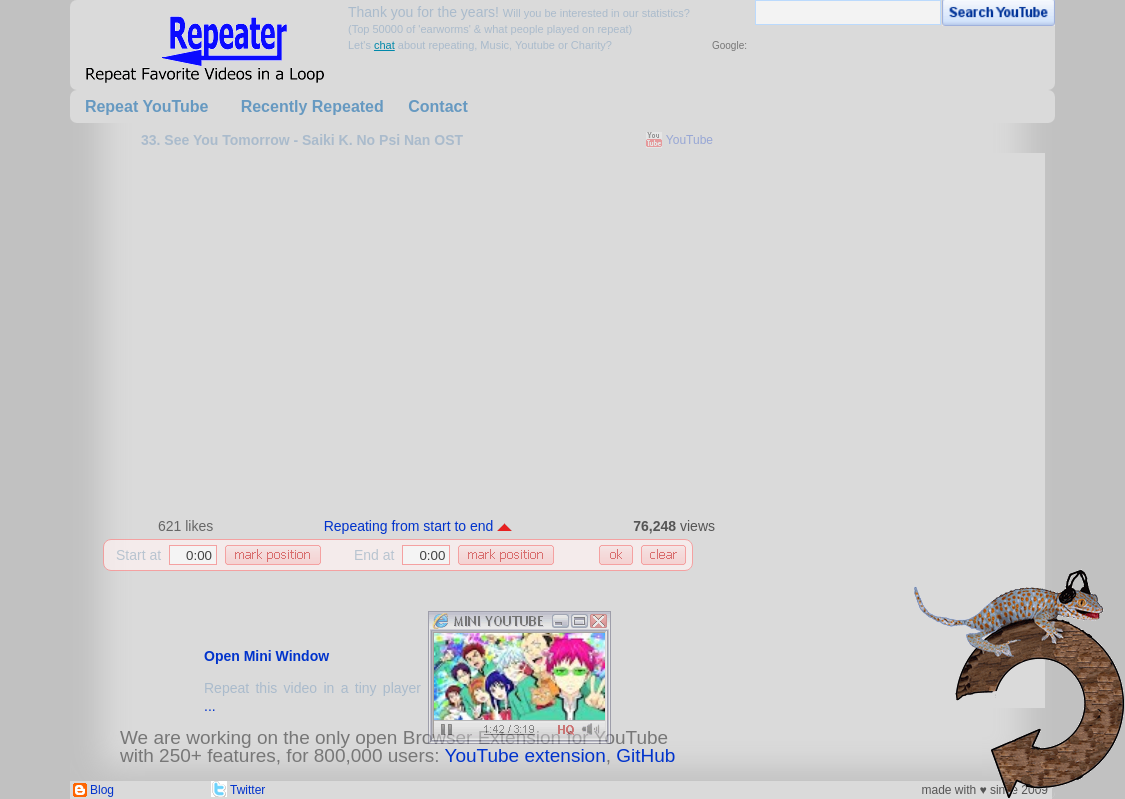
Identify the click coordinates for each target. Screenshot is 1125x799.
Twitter (247, 790)
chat (384, 45)
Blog (102, 790)
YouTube (689, 140)
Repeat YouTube (147, 106)
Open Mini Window (266, 656)
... (210, 706)
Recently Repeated (312, 106)
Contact (438, 106)
